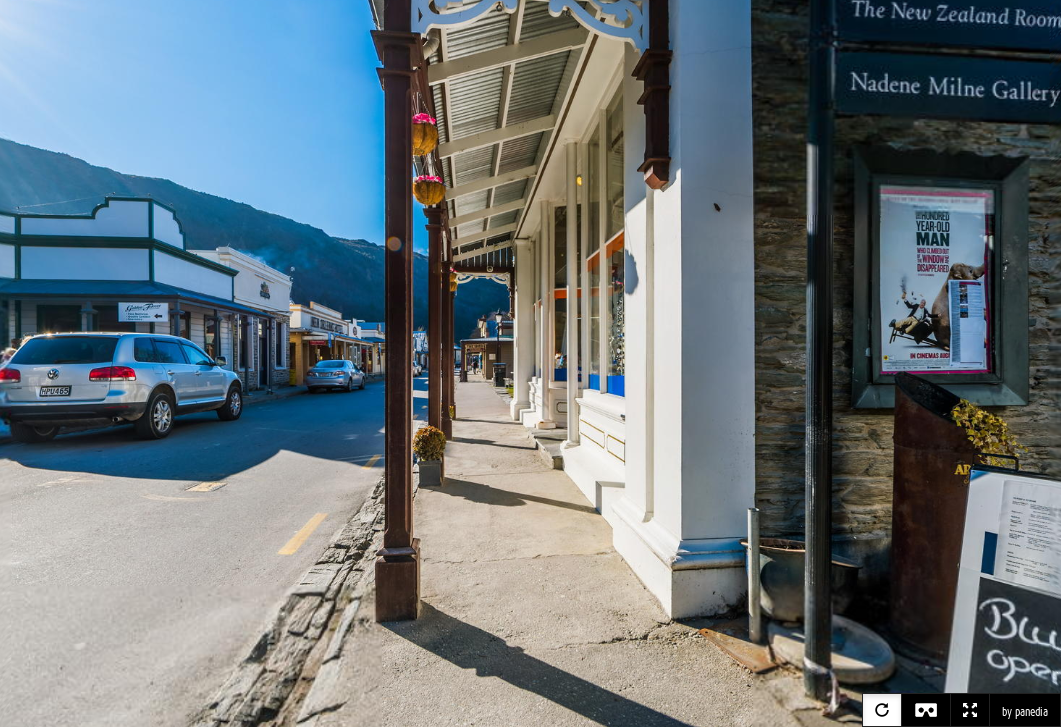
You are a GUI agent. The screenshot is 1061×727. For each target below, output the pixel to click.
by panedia (1025, 712)
